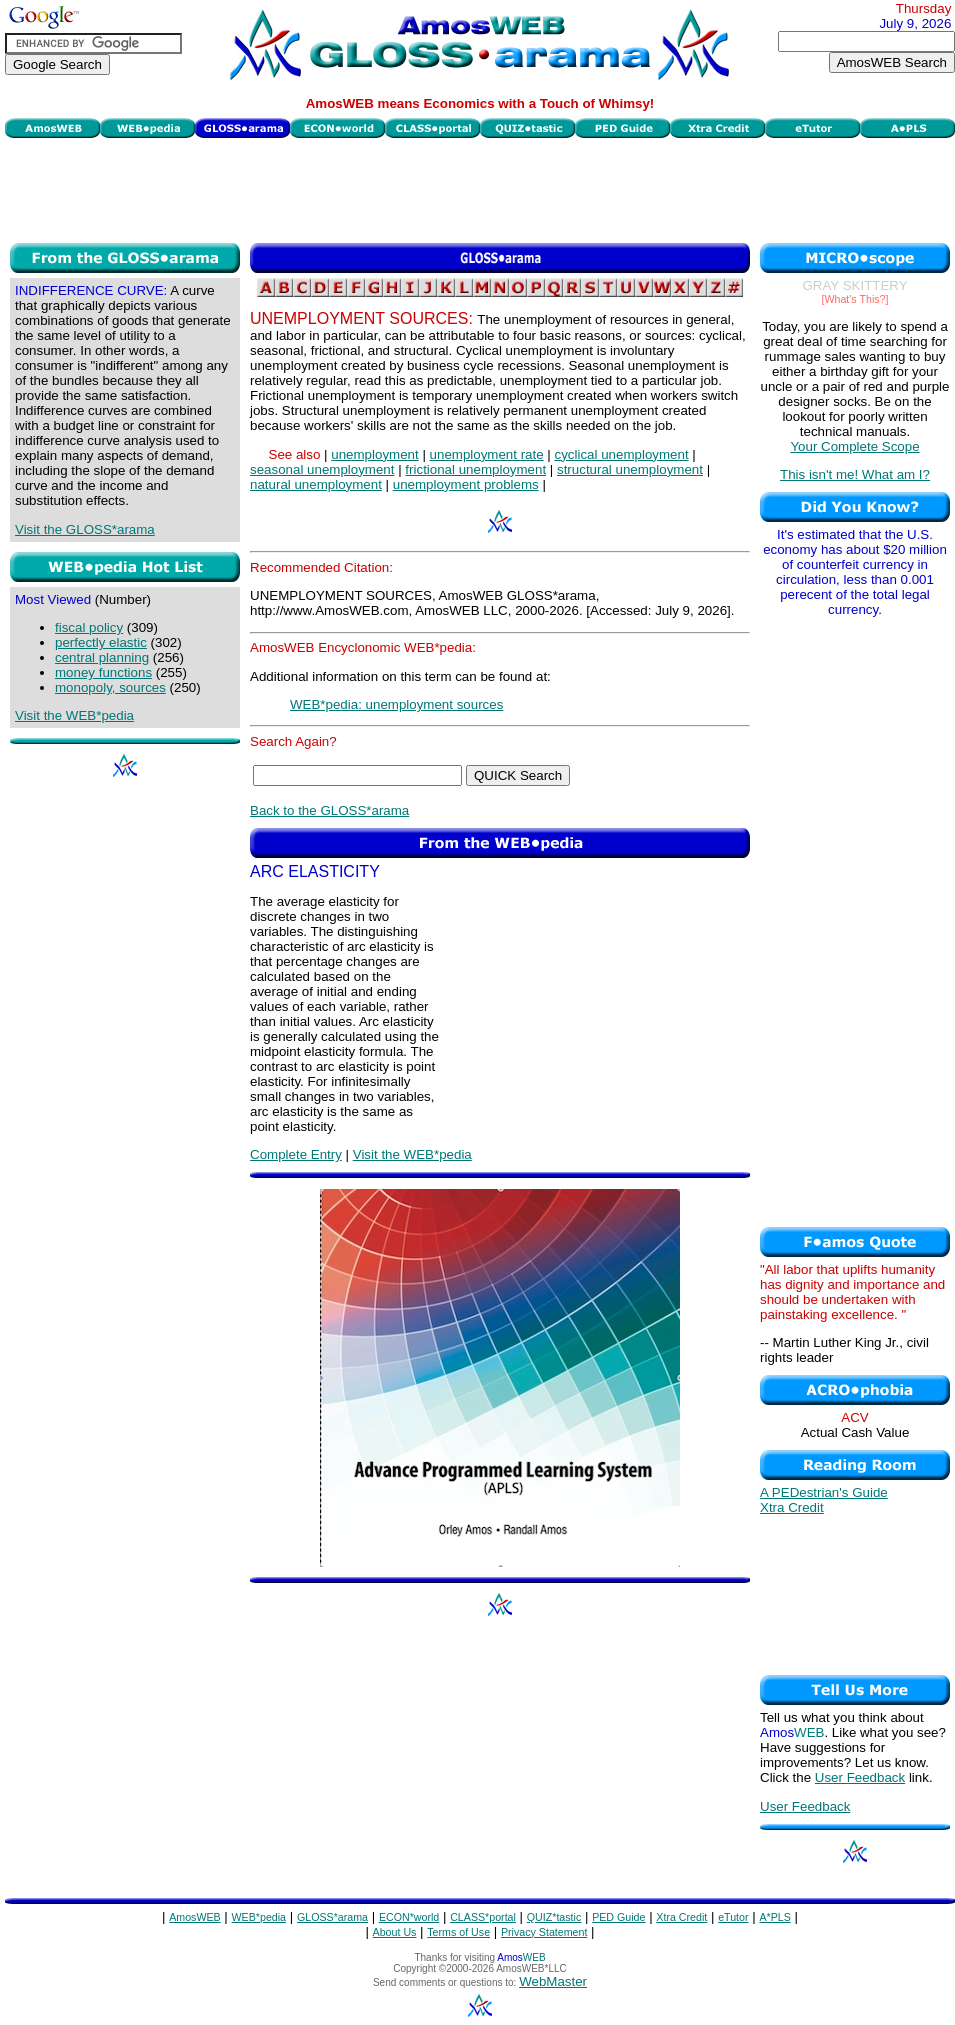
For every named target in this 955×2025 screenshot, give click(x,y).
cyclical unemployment (622, 454)
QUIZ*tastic (554, 1917)
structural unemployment (630, 469)
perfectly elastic (101, 642)
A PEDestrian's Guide (824, 1492)
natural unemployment (316, 484)
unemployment (374, 454)
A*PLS (774, 1917)
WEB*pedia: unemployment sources (396, 704)
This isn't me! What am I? (855, 474)
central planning (102, 657)
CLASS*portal (483, 1917)
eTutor (733, 1917)
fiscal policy (89, 627)
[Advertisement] (480, 188)
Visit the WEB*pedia (74, 715)
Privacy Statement (544, 1932)
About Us (395, 1932)
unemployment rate (487, 454)
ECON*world (409, 1917)
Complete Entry (296, 1154)
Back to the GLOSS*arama (329, 810)
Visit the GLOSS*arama (85, 529)
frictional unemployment (475, 469)
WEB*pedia (259, 1917)
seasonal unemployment (322, 469)
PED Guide (618, 1917)
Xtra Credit (792, 1507)
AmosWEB (195, 1917)
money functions (103, 672)
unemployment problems (466, 484)
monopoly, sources (110, 687)
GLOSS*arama (332, 1917)
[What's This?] (855, 299)
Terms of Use (458, 1932)
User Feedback (860, 1777)
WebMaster (553, 1981)
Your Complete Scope (854, 446)
